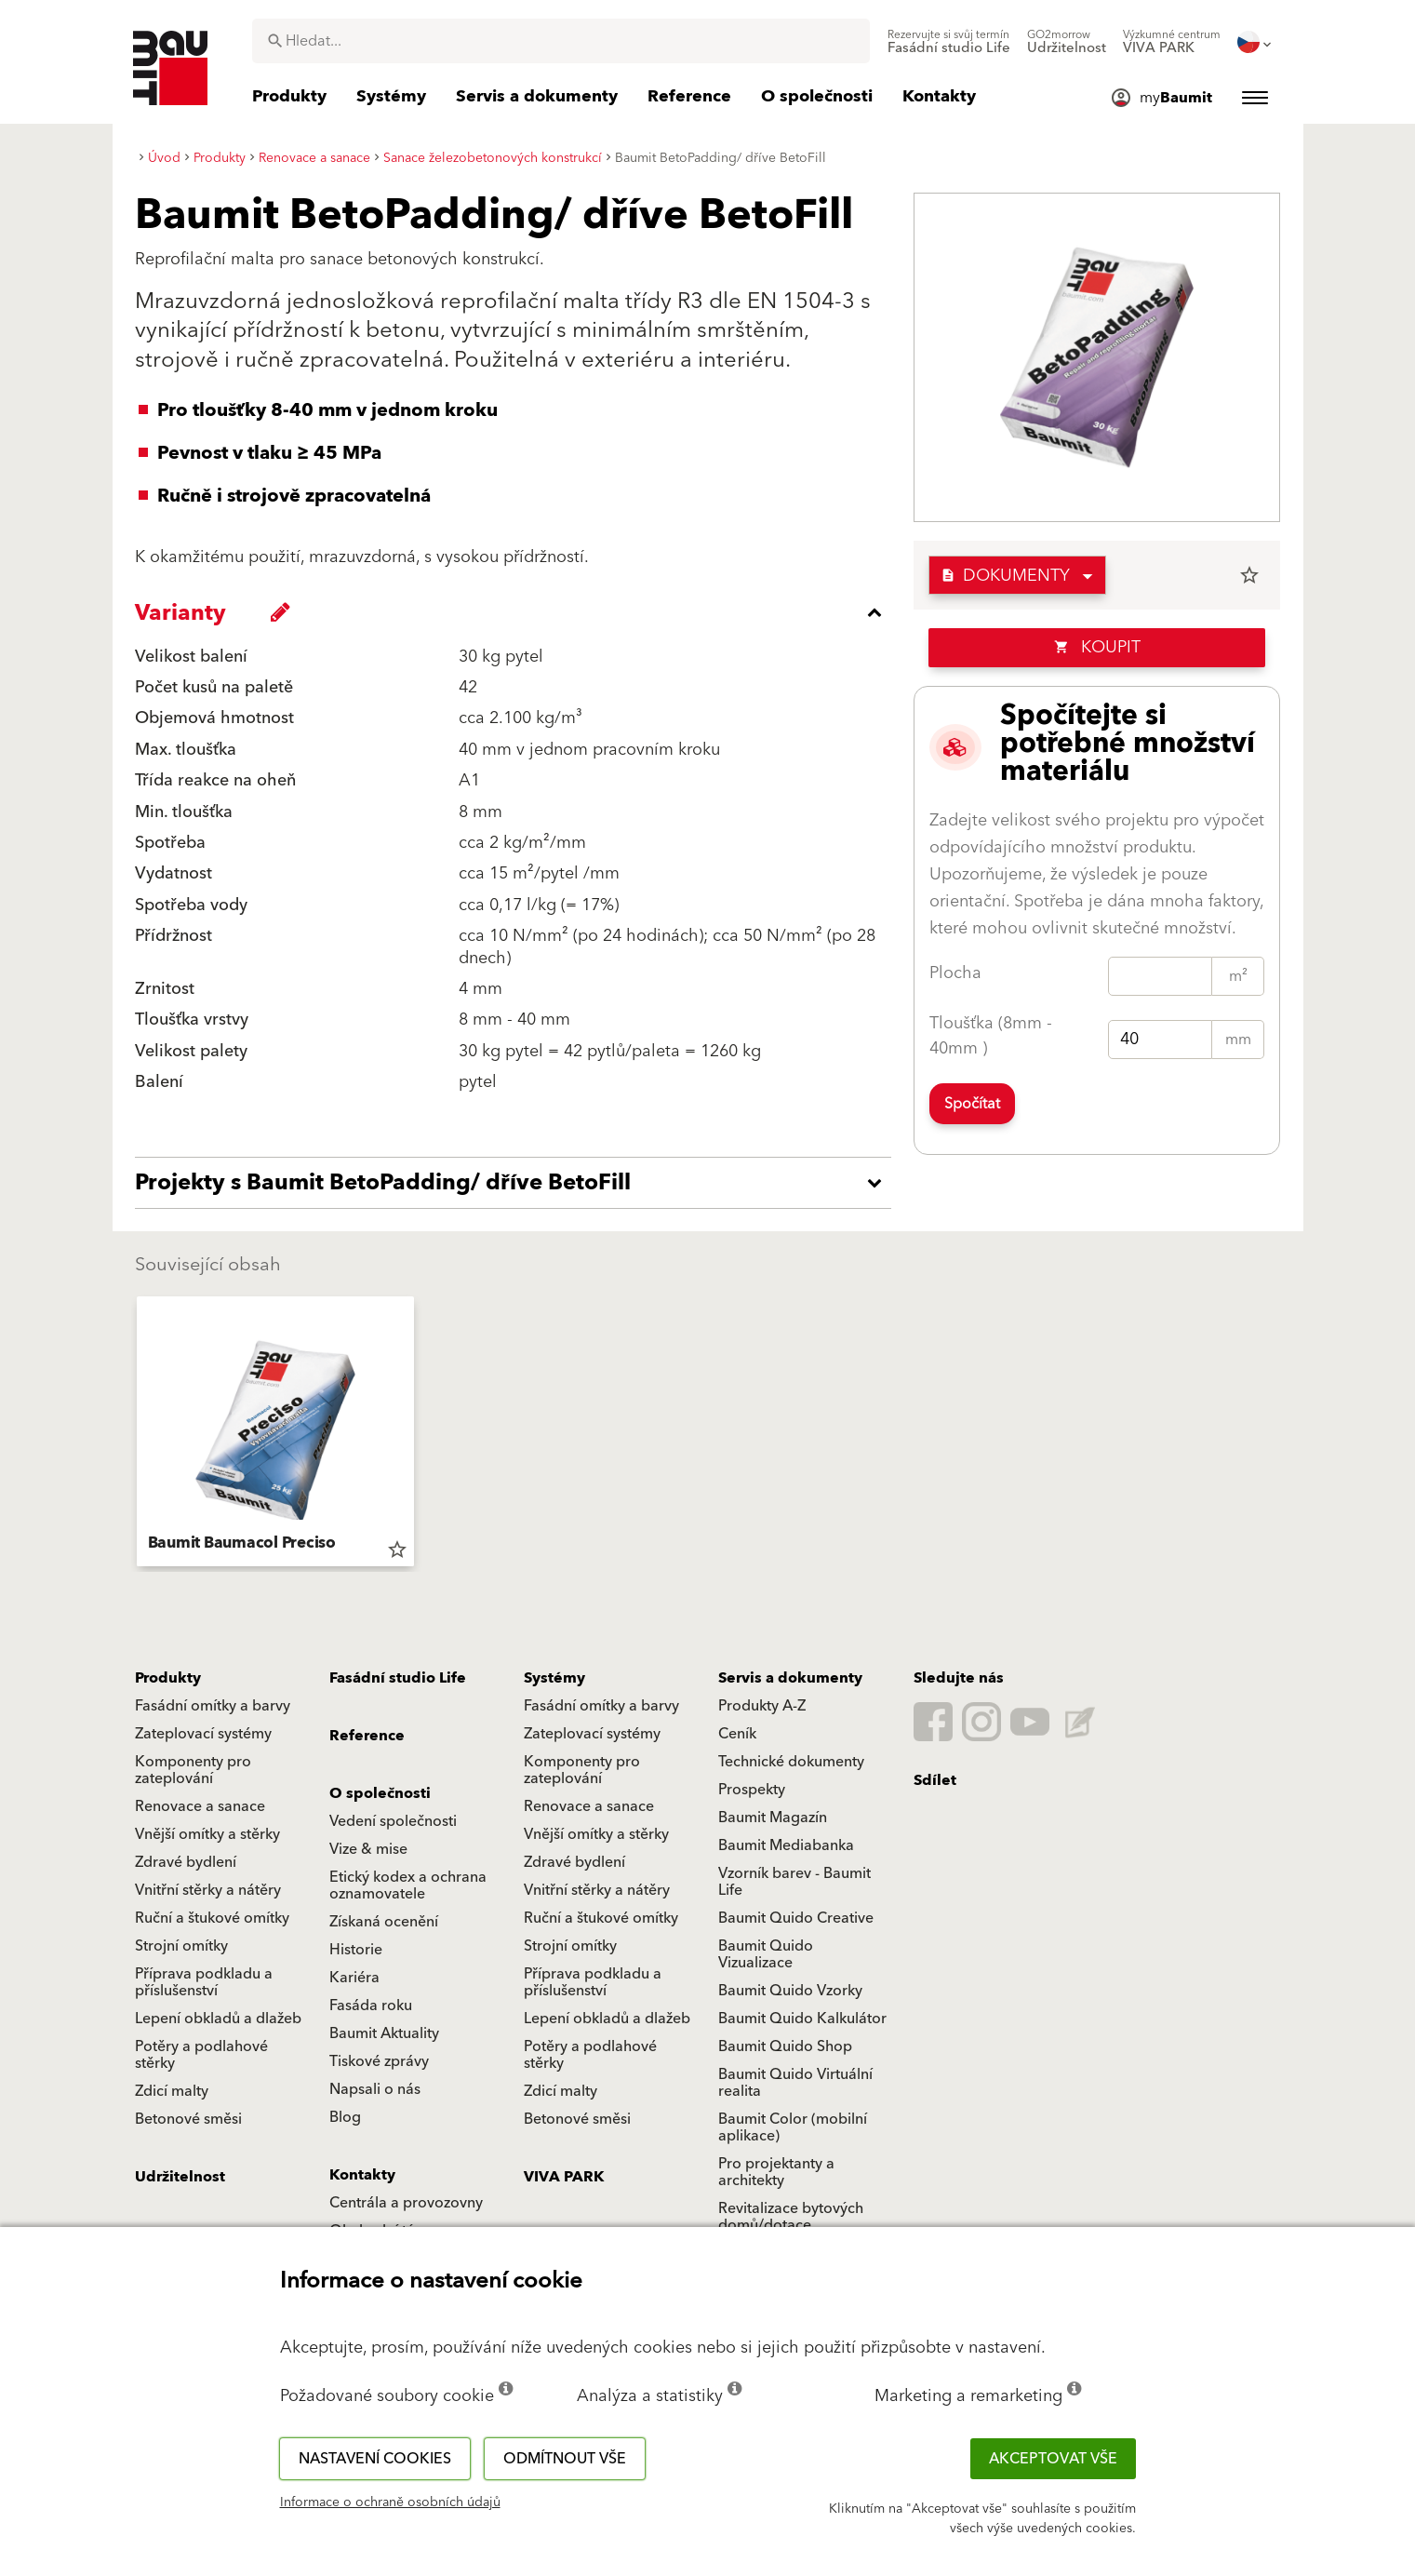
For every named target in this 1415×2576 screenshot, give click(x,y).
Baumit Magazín (772, 1818)
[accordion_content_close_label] (517, 612)
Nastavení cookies (375, 2459)
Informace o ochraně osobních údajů (390, 2502)
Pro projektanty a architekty (776, 2172)
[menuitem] (949, 41)
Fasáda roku (370, 2005)
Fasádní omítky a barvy (212, 1706)
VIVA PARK (564, 2177)
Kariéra (354, 1978)
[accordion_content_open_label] (517, 1183)
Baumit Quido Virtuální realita (795, 2082)
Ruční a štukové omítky (212, 1918)
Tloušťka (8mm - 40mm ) (990, 1036)
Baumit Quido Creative (796, 1918)
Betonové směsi (188, 2119)
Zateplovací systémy (203, 1734)
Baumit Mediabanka (786, 1845)
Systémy (554, 1678)
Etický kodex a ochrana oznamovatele (408, 1885)
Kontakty (362, 2175)
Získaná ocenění (383, 1922)
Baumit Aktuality (384, 2033)
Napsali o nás (374, 2089)
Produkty (168, 1678)
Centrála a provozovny (406, 2203)
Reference (367, 1736)
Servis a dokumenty (790, 1678)
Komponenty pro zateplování (193, 1770)
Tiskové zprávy (379, 2061)
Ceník (737, 1734)
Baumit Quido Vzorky (790, 1991)
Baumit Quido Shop (785, 2046)
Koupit (1097, 647)
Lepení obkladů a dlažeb (218, 2019)
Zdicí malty (171, 2091)
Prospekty (751, 1790)
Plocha (955, 973)
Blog (345, 2117)
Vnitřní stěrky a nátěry (208, 1890)
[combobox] (561, 41)
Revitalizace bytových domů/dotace (790, 2216)
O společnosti (380, 1793)
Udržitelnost (180, 2177)
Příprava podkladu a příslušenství (204, 1982)
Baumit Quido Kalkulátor (802, 2019)
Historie (355, 1950)
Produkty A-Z (762, 1706)
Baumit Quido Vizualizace (765, 1954)
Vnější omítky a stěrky (207, 1834)
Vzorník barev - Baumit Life (794, 1881)
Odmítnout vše (564, 2459)
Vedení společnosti (393, 1821)
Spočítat (972, 1104)
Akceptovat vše (1053, 2459)
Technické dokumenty (791, 1762)
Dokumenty (1005, 575)
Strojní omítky (181, 1946)
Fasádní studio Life (397, 1678)
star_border (1249, 575)
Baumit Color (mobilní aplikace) (792, 2127)
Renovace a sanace (200, 1806)
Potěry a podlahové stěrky (201, 2054)
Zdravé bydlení (185, 1862)
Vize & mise (368, 1849)
